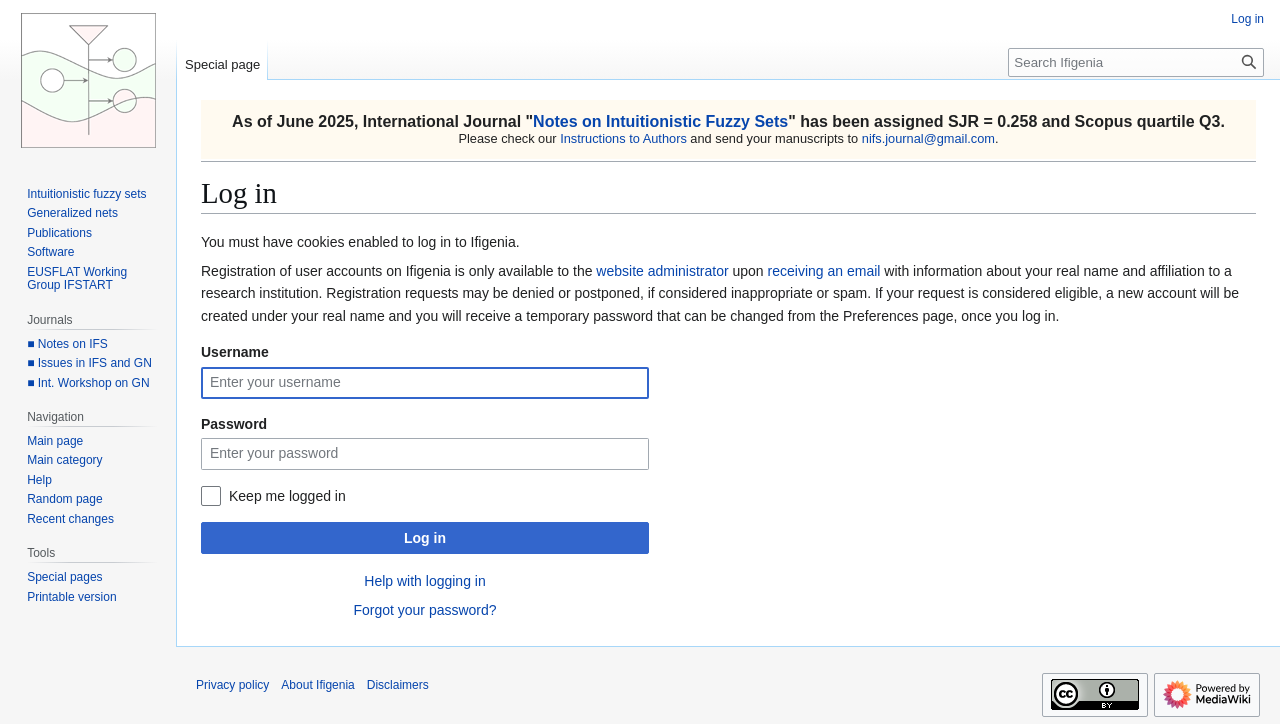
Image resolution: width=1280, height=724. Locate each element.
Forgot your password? (424, 610)
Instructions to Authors (623, 138)
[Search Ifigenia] (1136, 62)
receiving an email (824, 271)
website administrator (662, 271)
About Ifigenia (317, 685)
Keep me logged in (287, 496)
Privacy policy (232, 685)
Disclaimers (398, 685)
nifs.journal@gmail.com (928, 138)
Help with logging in (424, 581)
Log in (425, 538)
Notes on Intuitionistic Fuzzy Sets (660, 121)
